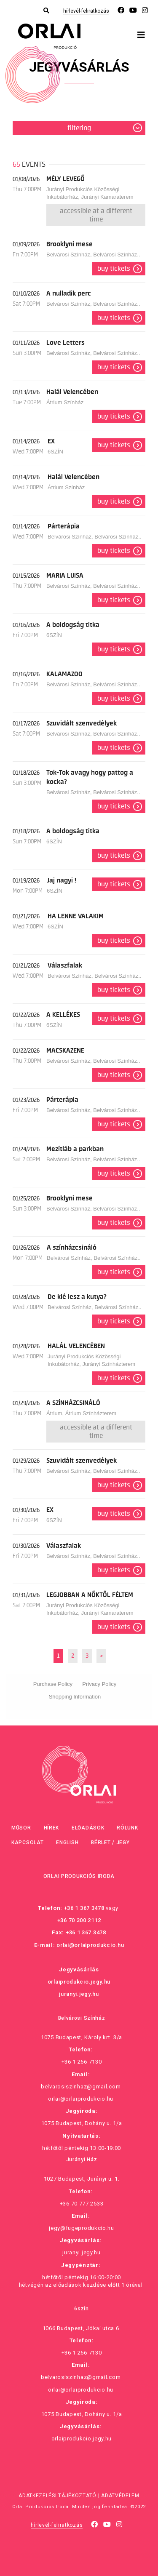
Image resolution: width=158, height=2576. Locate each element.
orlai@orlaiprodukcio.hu (90, 1945)
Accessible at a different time (96, 215)
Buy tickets (113, 268)
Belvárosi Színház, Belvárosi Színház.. (93, 254)
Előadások (88, 1828)
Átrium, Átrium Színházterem (81, 1413)
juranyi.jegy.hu (79, 1994)
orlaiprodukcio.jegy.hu (79, 1982)
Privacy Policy (99, 1684)
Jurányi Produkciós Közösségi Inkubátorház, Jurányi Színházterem (91, 1360)
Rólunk (127, 1828)
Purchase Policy (52, 1684)
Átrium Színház (64, 402)
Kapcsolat (27, 1842)
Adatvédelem (120, 2496)
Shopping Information (75, 1696)
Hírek (51, 1828)
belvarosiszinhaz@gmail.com (81, 2086)
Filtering (79, 128)
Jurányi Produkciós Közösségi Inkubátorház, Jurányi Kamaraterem (90, 193)
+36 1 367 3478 (84, 1908)
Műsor (21, 1828)
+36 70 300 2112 (79, 1920)
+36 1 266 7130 (82, 2062)
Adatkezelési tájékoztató (57, 2496)
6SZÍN (55, 451)
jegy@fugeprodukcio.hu (81, 2228)
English (67, 1842)
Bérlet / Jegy (110, 1842)
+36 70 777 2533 (82, 2203)
